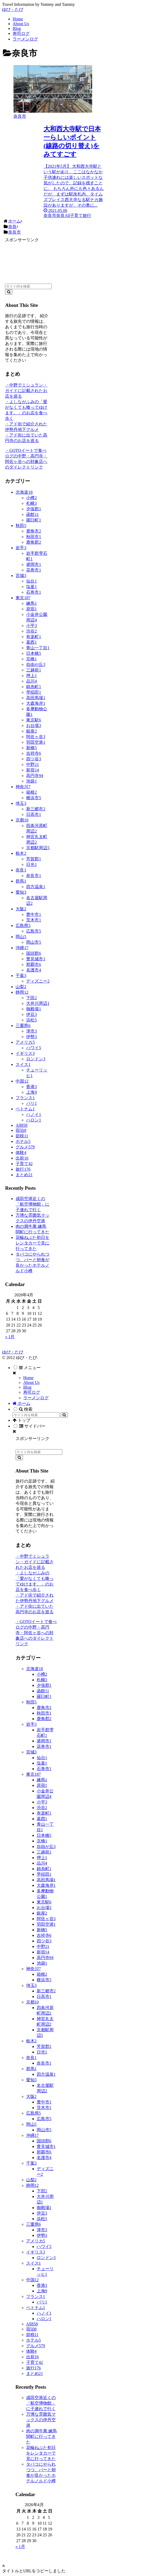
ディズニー (37, 981)
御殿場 (33, 1009)
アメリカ (25, 1042)
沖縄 (22, 948)
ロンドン (35, 1059)
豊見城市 (35, 959)
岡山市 (33, 942)
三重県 (23, 1025)
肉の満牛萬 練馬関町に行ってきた (41, 2436)
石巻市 (33, 592)
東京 (23, 598)
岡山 (21, 936)
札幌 (31, 503)
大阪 (21, 909)
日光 (31, 864)
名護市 (33, 970)
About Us (31, 1382)
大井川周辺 (37, 1003)
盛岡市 (33, 564)
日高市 (33, 814)
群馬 (21, 881)
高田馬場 (35, 698)
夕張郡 (33, 509)
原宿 (31, 609)
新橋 (31, 748)
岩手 (21, 548)
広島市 (33, 931)
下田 (31, 998)
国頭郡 (33, 953)
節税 (22, 1136)
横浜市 (33, 798)
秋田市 (33, 536)
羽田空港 (35, 742)
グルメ (25, 1147)
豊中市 (33, 914)
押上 (31, 675)
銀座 (31, 731)
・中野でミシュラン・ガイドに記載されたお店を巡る (26, 390)
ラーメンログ (36, 1398)
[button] (8, 292)
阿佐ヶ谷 (35, 736)
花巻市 (33, 570)
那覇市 (33, 964)
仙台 (31, 581)
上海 (31, 1092)
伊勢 (31, 1036)
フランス (25, 1098)
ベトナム (25, 1109)
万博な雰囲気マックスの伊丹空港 (41, 2420)
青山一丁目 (37, 648)
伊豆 (31, 1014)
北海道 (24, 492)
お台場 (33, 725)
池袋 (31, 781)
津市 (31, 1031)
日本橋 (33, 653)
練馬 (31, 603)
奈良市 (33, 875)
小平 (31, 625)
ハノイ (33, 1114)
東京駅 (33, 720)
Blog (27, 1387)
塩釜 (31, 586)
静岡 (22, 992)
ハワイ (33, 1048)
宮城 (21, 575)
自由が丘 (35, 664)
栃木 (21, 853)
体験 (21, 1152)
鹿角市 (33, 531)
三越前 (33, 670)
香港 (31, 1086)
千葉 (21, 975)
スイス (23, 1064)
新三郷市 (35, 809)
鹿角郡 (33, 542)
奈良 (21, 870)
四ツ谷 (33, 759)
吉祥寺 (33, 753)
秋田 (21, 525)
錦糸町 (33, 686)
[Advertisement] (27, 259)
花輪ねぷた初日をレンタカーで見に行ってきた (32, 1243)
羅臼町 (33, 520)
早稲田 (33, 692)
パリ (31, 1103)
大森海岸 (35, 703)
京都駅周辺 (37, 848)
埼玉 (21, 803)
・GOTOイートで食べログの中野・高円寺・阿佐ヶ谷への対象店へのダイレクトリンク (36, 1632)
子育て (24, 1163)
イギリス (25, 1053)
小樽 (31, 498)
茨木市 (33, 920)
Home (28, 1377)
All (21, 1125)
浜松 (31, 1020)
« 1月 (10, 1336)
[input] (28, 286)
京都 (22, 820)
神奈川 (23, 786)
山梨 (21, 986)
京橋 (31, 659)
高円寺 (34, 775)
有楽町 (33, 636)
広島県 (23, 925)
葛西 (31, 642)
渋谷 (31, 631)
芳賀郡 (33, 859)
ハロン (33, 1120)
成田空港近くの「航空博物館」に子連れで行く (32, 1204)
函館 (32, 514)
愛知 (21, 892)
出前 (22, 1158)
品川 (31, 681)
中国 (22, 1081)
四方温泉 (35, 886)
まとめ (24, 1175)
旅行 (23, 1169)
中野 (32, 764)
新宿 (32, 770)
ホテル (23, 1141)
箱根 (31, 792)
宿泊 (21, 1130)
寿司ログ (31, 1392)
